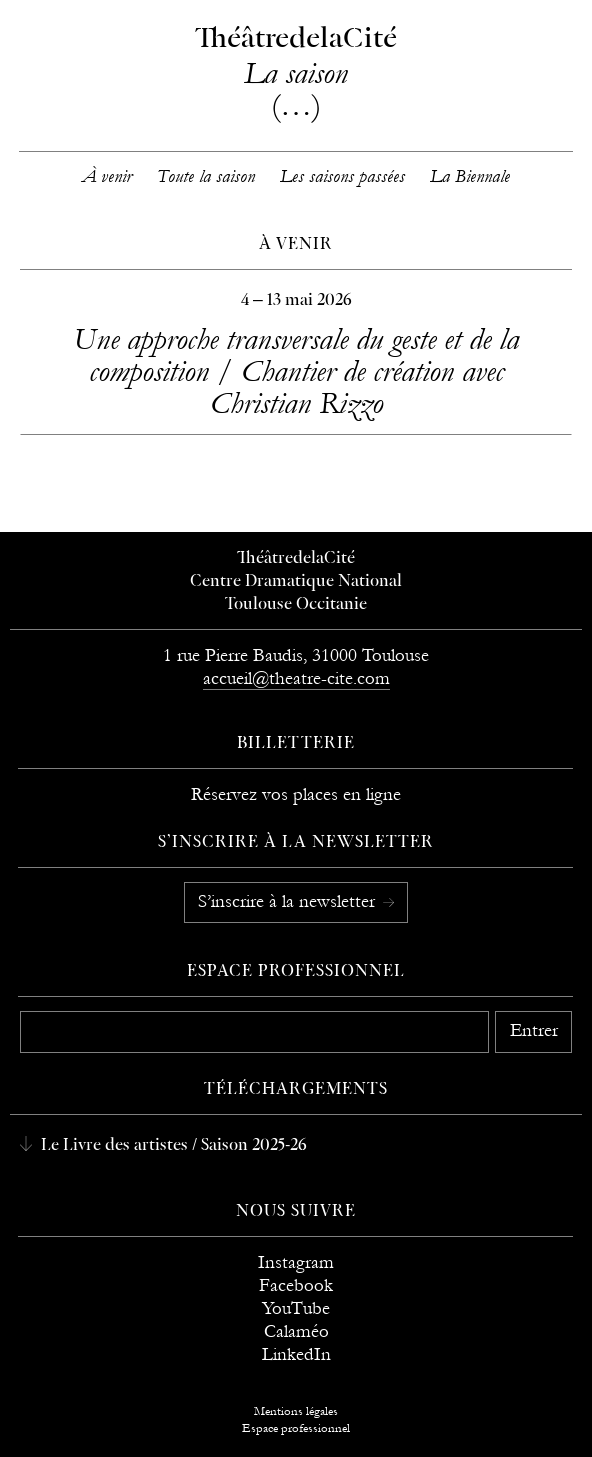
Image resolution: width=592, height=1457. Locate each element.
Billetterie (296, 744)
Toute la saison (206, 176)
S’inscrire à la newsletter (289, 901)
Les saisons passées (342, 176)
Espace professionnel (296, 972)
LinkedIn (296, 1354)
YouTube (296, 1308)
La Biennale (470, 176)
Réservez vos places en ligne (296, 794)
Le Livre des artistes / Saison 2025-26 (172, 1146)
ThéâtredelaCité (296, 559)
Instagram (296, 1262)
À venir (107, 176)
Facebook (296, 1285)
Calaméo (296, 1331)
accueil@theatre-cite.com (296, 678)
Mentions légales (296, 1411)
